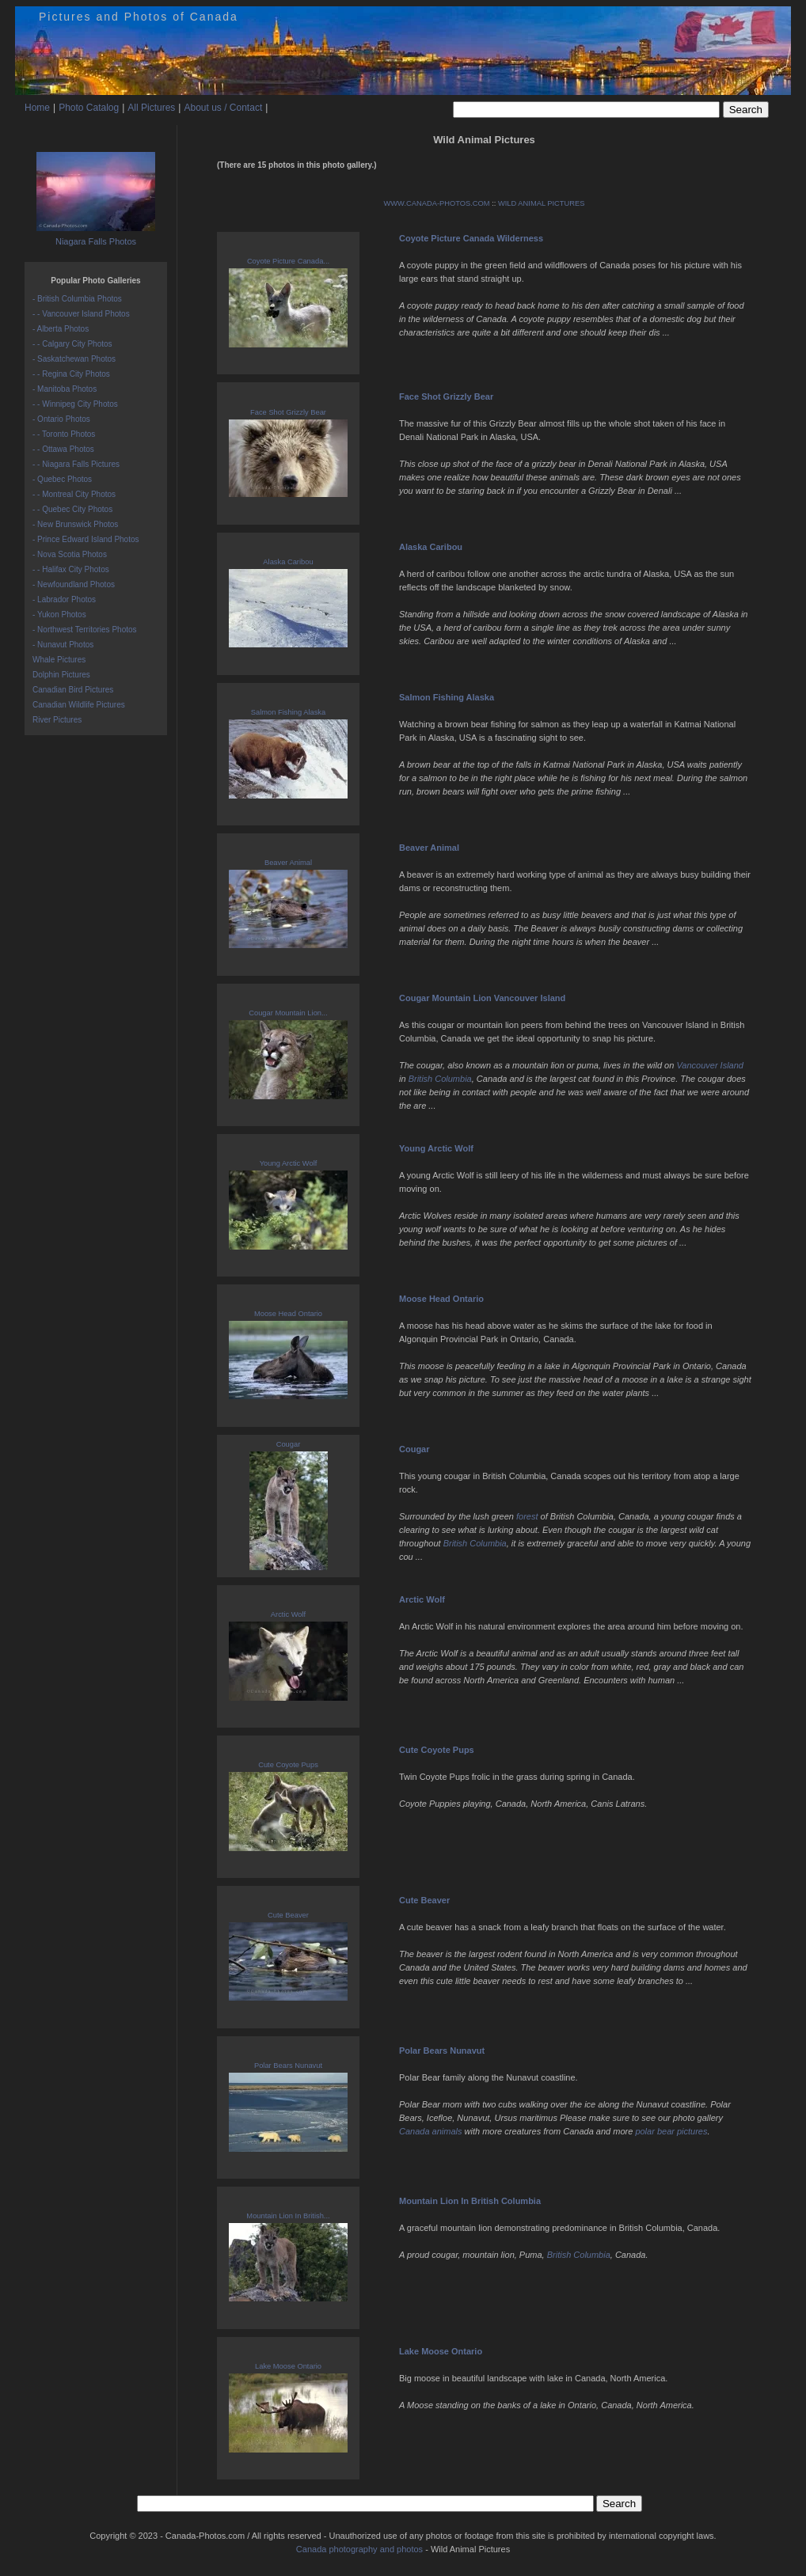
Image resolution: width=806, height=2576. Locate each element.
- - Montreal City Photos (74, 494)
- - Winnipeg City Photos (75, 404)
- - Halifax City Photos (70, 569)
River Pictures (57, 719)
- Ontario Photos (61, 419)
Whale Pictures (59, 659)
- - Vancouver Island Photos (81, 313)
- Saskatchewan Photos (74, 359)
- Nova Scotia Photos (69, 554)
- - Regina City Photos (71, 374)
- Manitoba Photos (64, 389)
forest (527, 1516)
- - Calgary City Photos (72, 344)
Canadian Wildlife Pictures (78, 704)
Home (37, 107)
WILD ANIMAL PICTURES (541, 203)
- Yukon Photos (59, 614)
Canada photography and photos (359, 2549)
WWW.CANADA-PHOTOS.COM (437, 203)
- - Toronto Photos (63, 434)
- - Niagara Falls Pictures (76, 464)
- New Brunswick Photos (75, 524)
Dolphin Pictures (61, 674)
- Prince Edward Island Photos (85, 539)
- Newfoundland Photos (73, 584)
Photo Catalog (89, 107)
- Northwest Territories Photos (84, 629)
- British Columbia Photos (77, 298)
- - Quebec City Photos (72, 509)
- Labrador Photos (64, 599)
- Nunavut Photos (62, 644)
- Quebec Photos (62, 479)
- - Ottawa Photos (63, 449)
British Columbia (440, 1078)
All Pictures (151, 107)
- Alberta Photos (60, 328)
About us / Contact (223, 107)
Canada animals (430, 2131)
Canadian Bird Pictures (72, 689)
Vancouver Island (709, 1065)
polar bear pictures (671, 2131)
